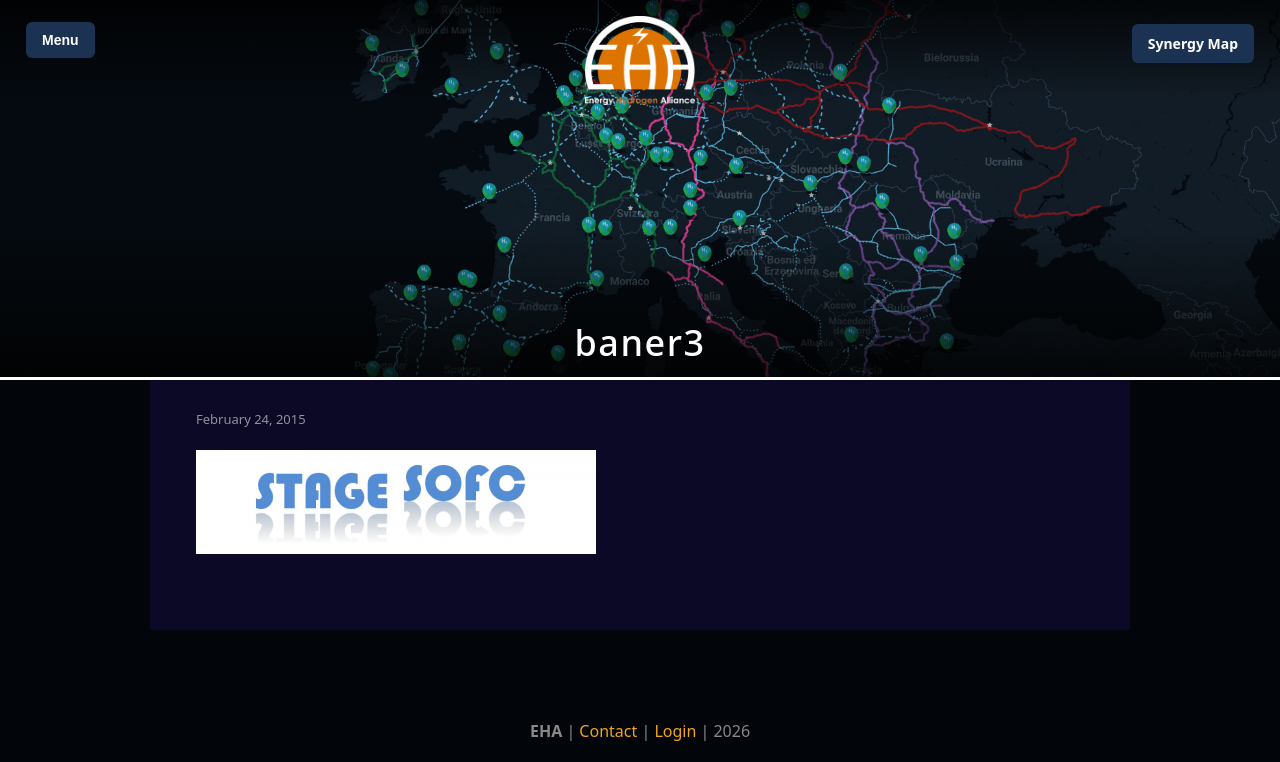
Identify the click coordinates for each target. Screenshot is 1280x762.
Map (1193, 43)
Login (675, 731)
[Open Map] (640, 188)
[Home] (640, 60)
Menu (60, 40)
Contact (608, 731)
